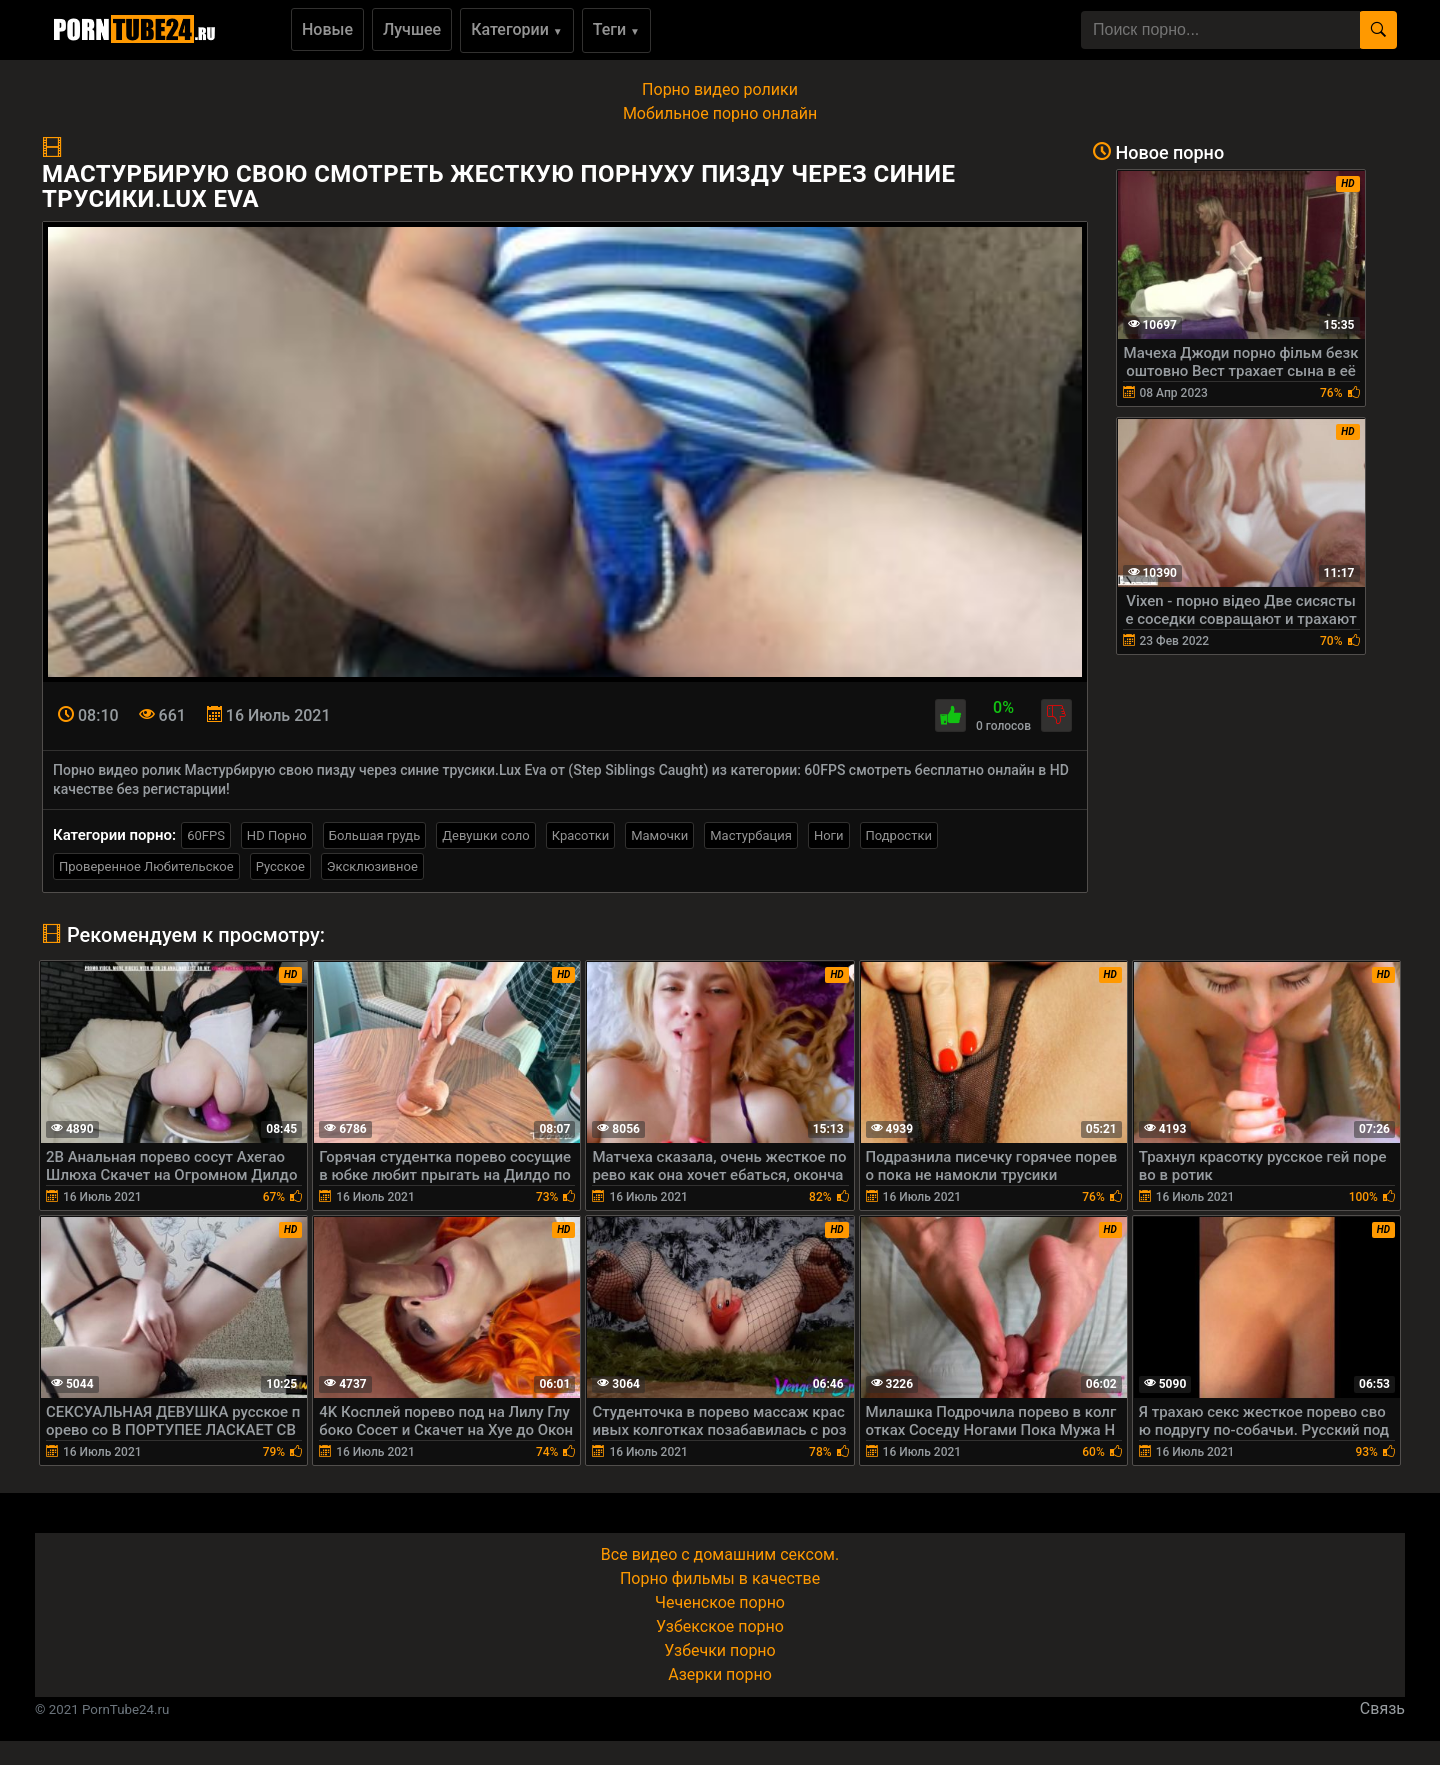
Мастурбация (751, 835)
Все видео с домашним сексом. (720, 1554)
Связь (1382, 1708)
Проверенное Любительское (146, 866)
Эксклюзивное (372, 866)
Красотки (580, 835)
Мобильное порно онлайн (720, 113)
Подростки (899, 835)
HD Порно (277, 835)
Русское (280, 866)
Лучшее (412, 29)
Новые (327, 29)
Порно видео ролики (720, 89)
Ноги (829, 835)
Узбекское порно (720, 1626)
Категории (517, 29)
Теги (616, 29)
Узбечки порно (719, 1650)
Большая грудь (374, 835)
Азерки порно (720, 1674)
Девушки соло (486, 835)
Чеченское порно (720, 1602)
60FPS (206, 835)
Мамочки (659, 835)
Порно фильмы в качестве (720, 1578)
